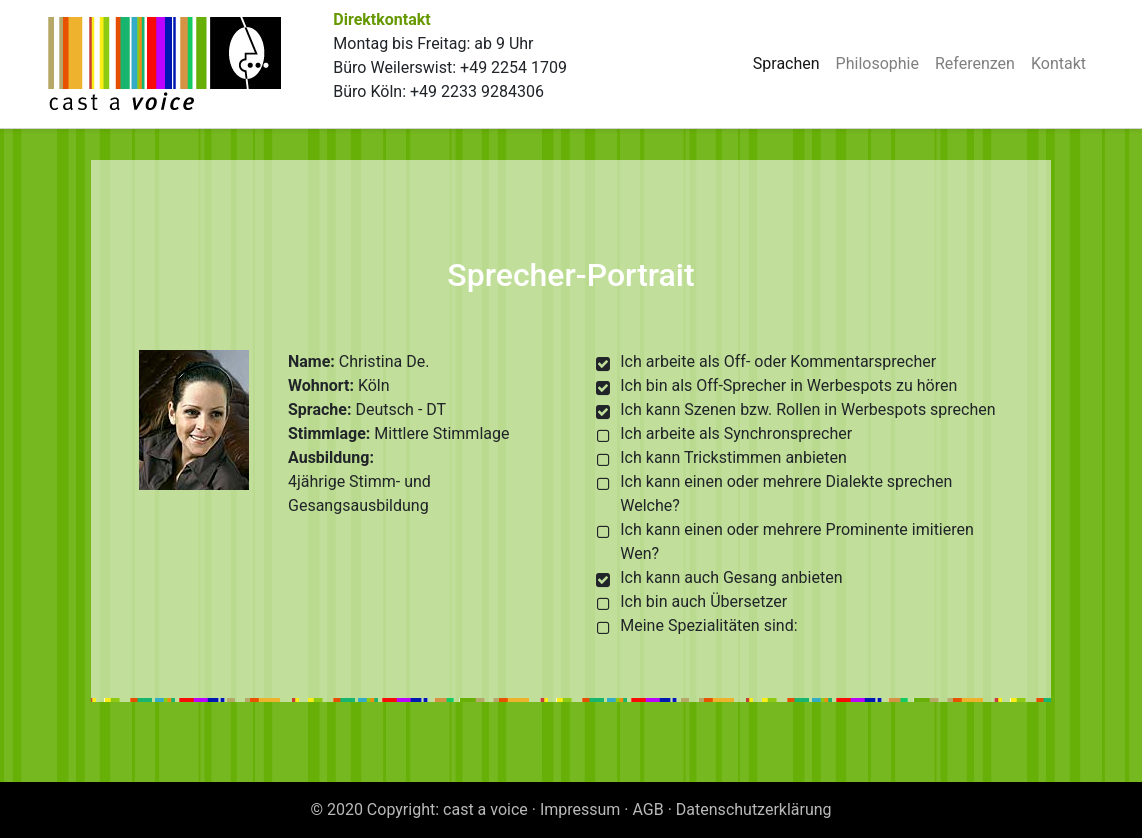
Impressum (580, 809)
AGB (648, 809)
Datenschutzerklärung (754, 809)
